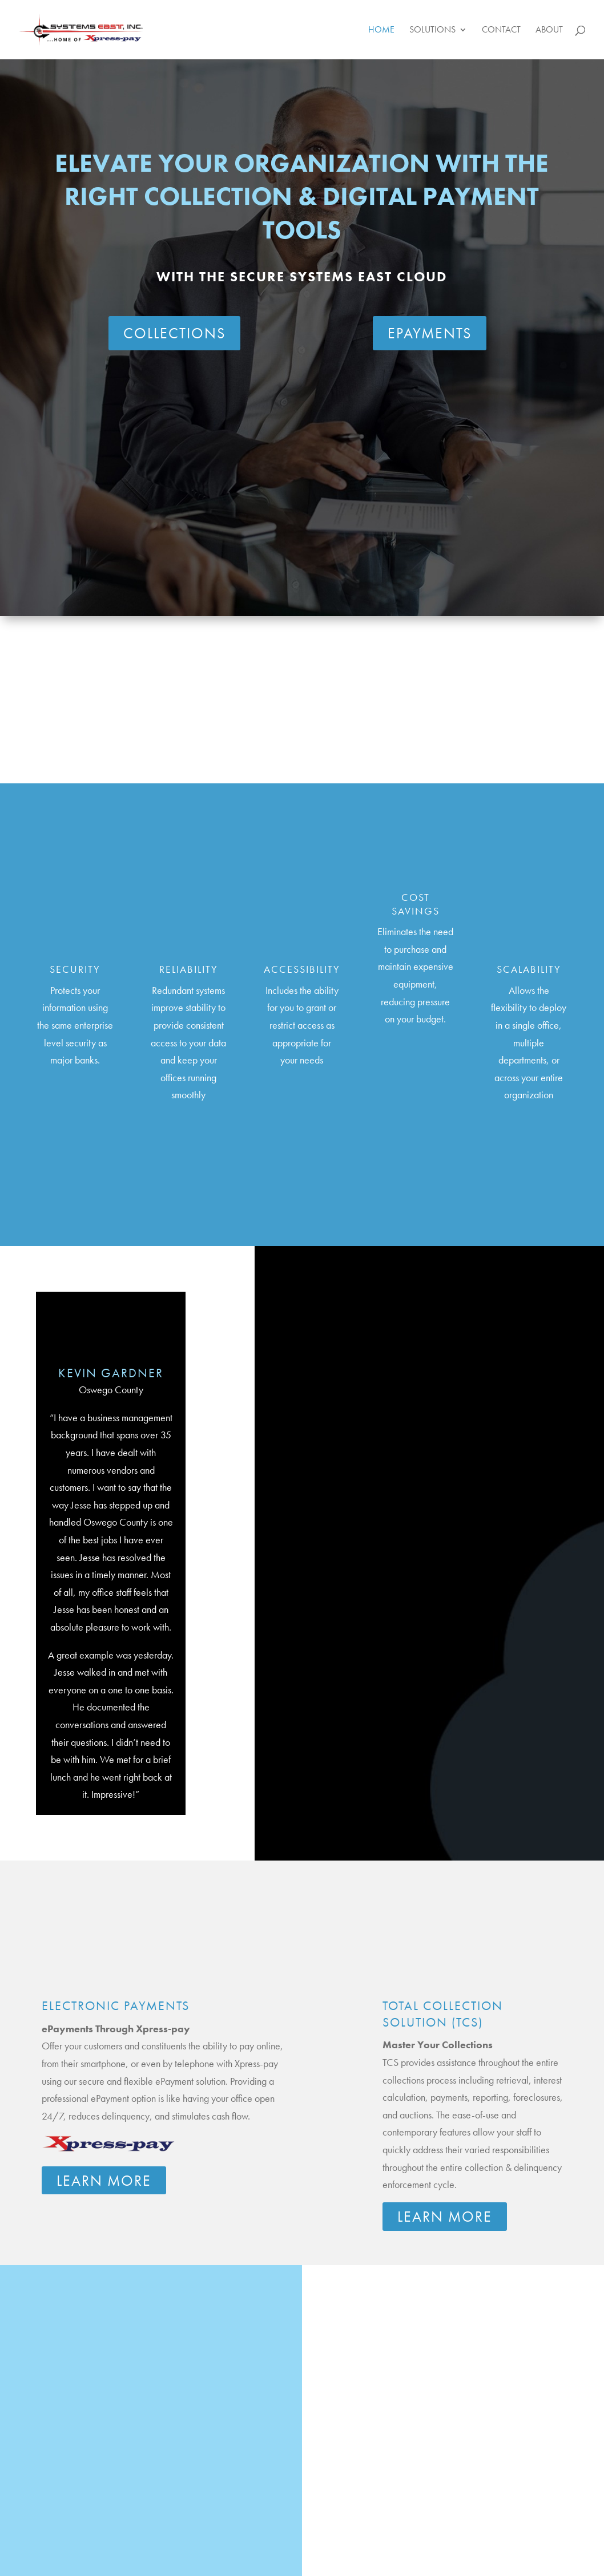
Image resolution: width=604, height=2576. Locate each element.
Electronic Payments (116, 2005)
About (549, 30)
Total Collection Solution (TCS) (442, 2014)
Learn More (104, 2180)
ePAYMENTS (430, 333)
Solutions (432, 30)
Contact (501, 30)
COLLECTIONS (174, 333)
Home (381, 30)
